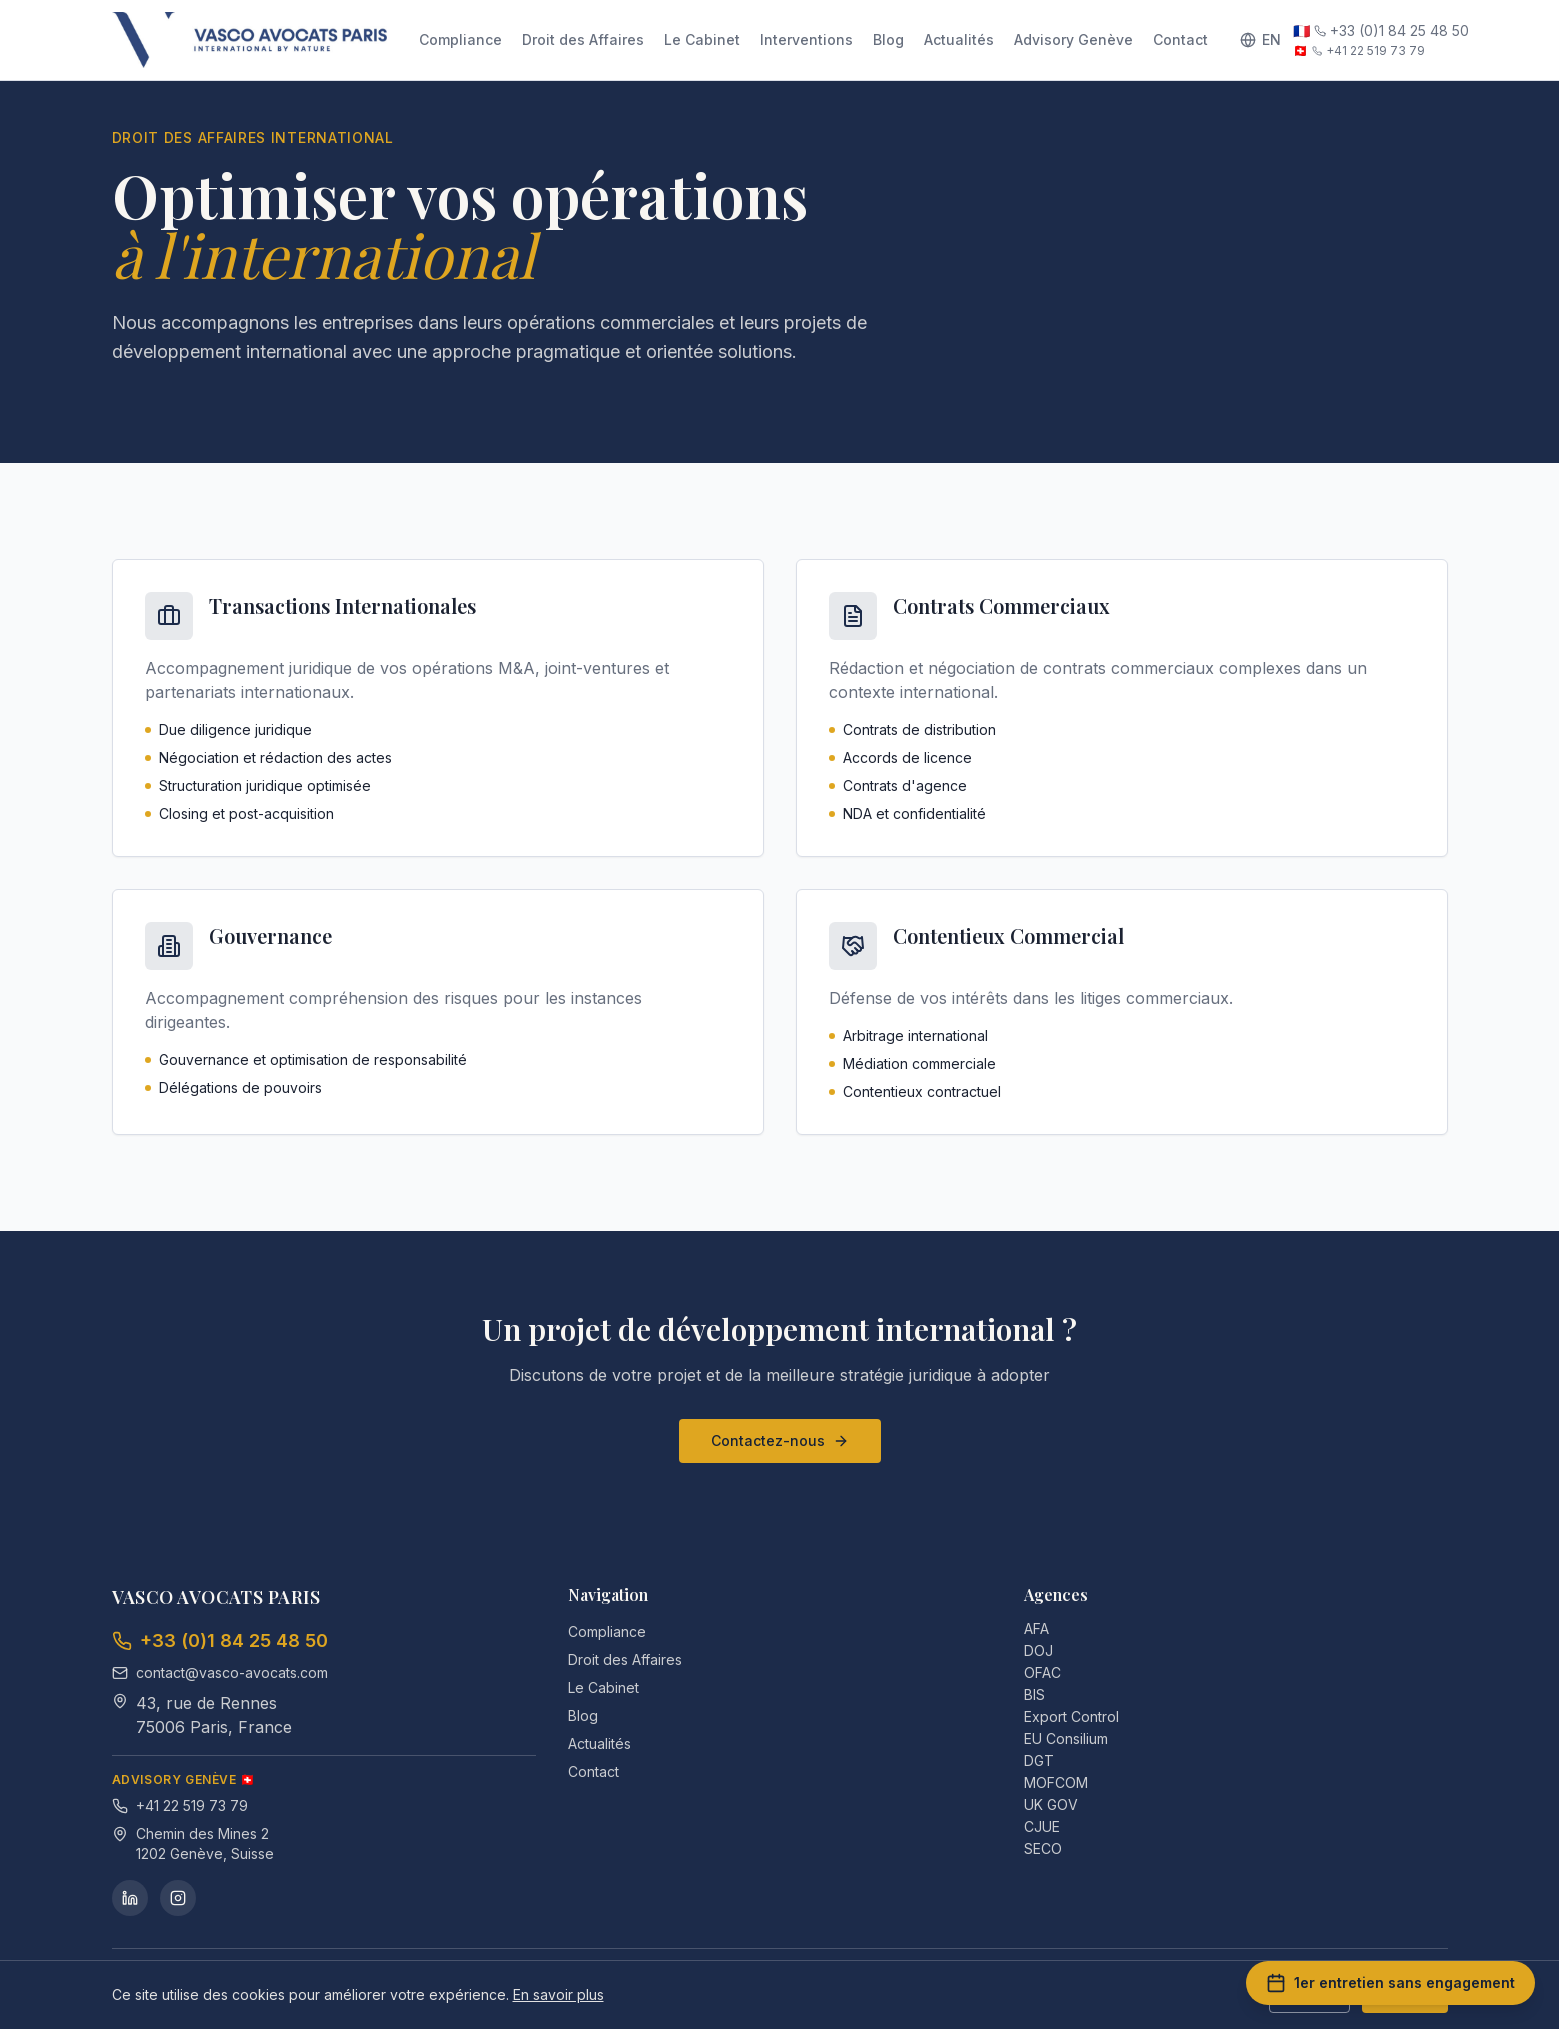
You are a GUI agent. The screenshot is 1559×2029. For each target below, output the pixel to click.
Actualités (959, 39)
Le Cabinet (702, 39)
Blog (888, 39)
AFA (1044, 1628)
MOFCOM (1064, 1782)
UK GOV (1059, 1804)
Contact (1180, 39)
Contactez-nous (780, 1440)
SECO (1051, 1848)
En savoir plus (558, 1994)
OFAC (1050, 1672)
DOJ (1046, 1650)
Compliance (460, 39)
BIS (1042, 1694)
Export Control (1079, 1716)
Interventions (806, 39)
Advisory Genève (1073, 39)
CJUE (1050, 1826)
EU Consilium (1074, 1738)
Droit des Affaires (583, 39)
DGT (1047, 1760)
